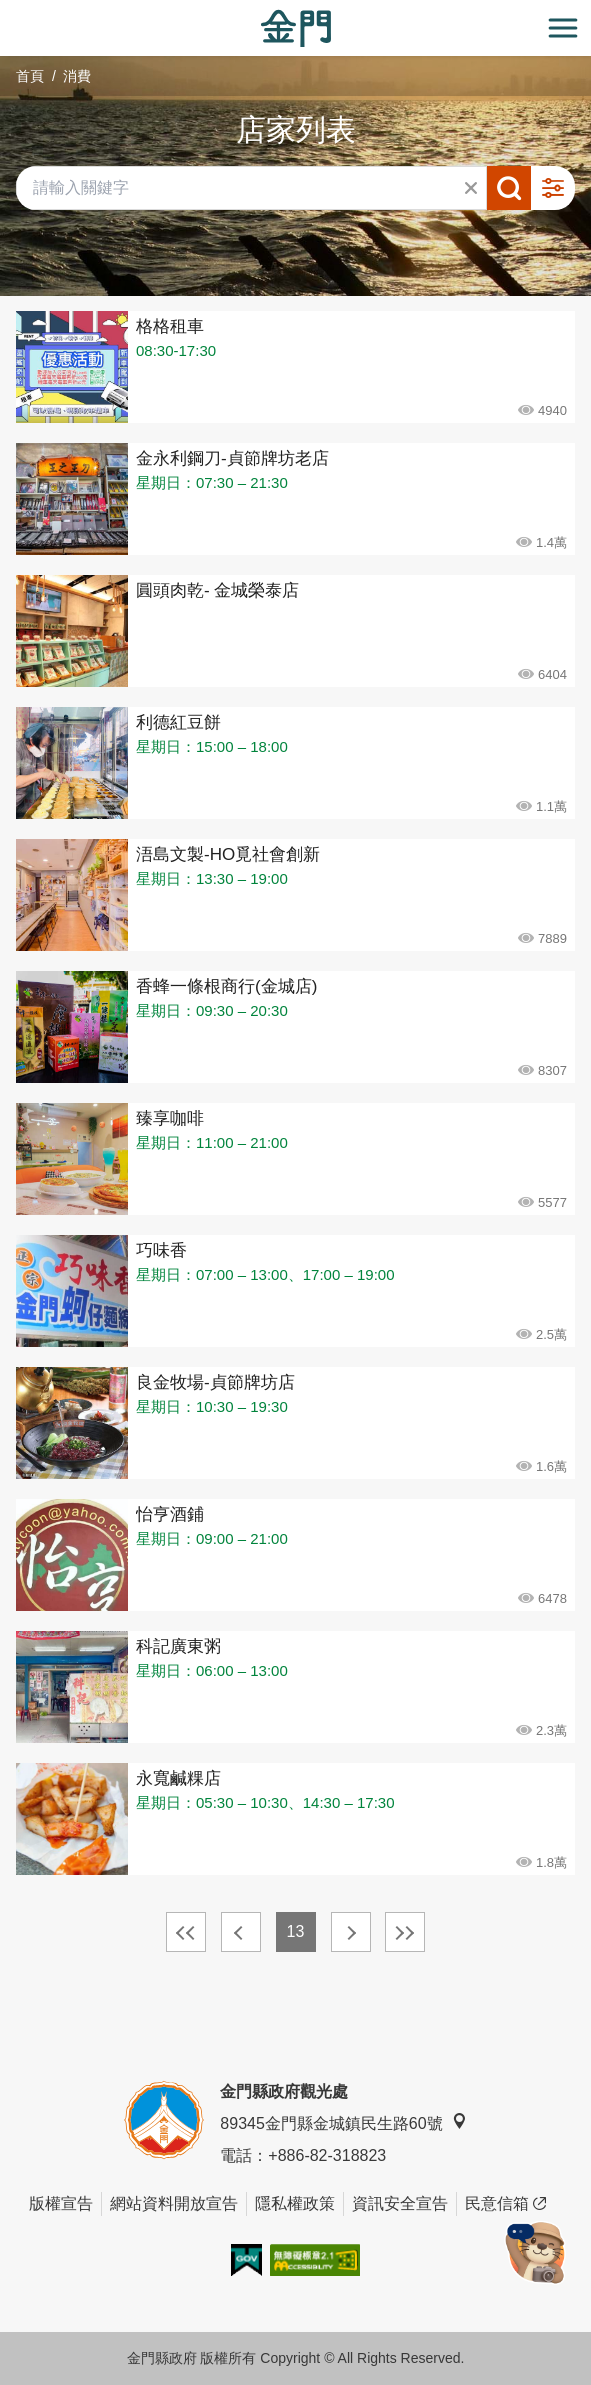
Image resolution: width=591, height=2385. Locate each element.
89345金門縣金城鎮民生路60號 (343, 2122)
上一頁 (241, 1932)
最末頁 (405, 1932)
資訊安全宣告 (400, 2203)
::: (6, 11)
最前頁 (186, 1932)
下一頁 (351, 1932)
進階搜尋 (553, 188)
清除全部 (471, 188)
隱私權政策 (295, 2203)
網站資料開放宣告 (174, 2203)
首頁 (30, 76)
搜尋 (509, 188)
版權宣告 (61, 2203)
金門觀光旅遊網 (296, 28)
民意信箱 (505, 2204)
